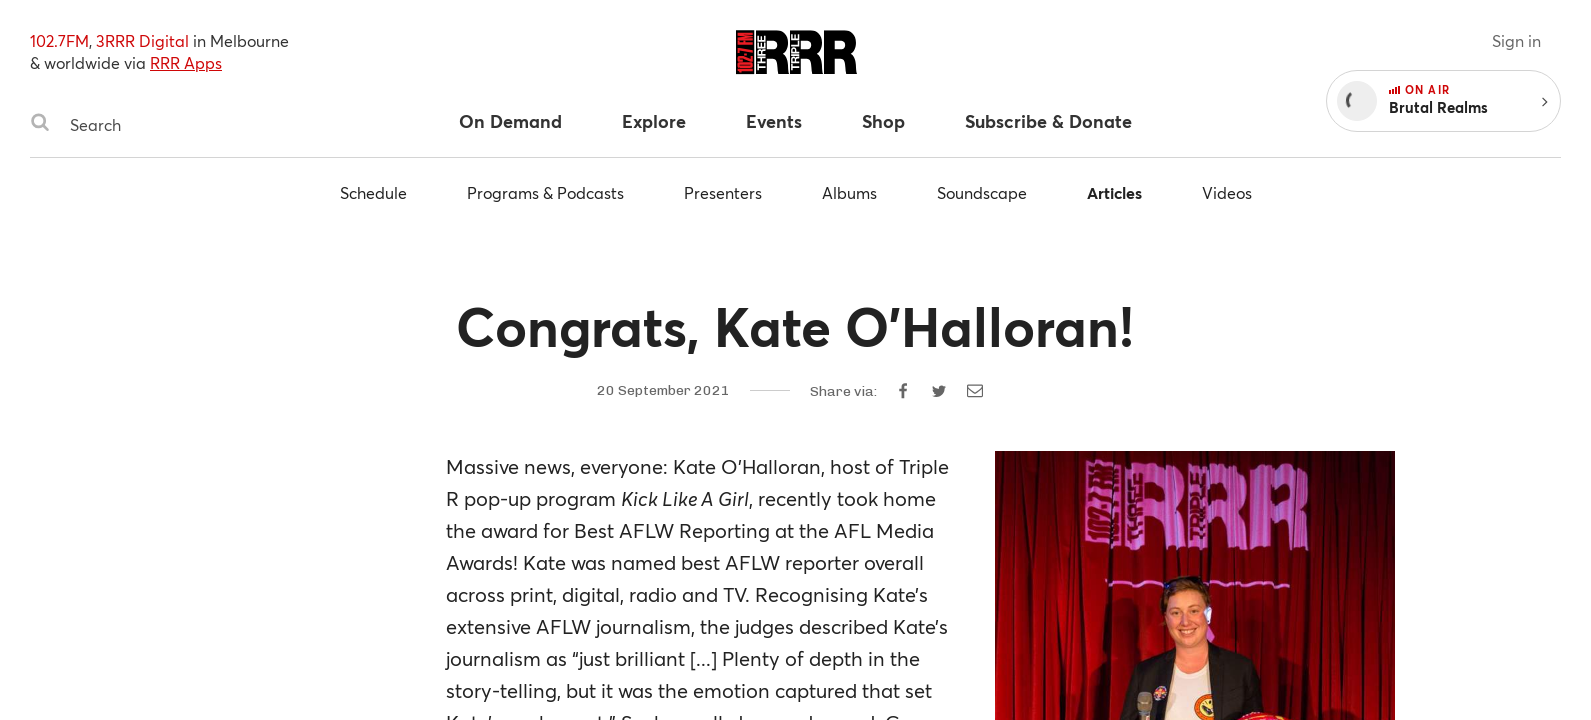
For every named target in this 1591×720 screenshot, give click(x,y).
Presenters (723, 192)
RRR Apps (186, 62)
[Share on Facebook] (903, 391)
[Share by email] (975, 391)
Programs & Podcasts (545, 192)
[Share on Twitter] (939, 391)
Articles (1114, 192)
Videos (1227, 192)
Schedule (373, 192)
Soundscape (982, 192)
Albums (849, 192)
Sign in (1516, 40)
